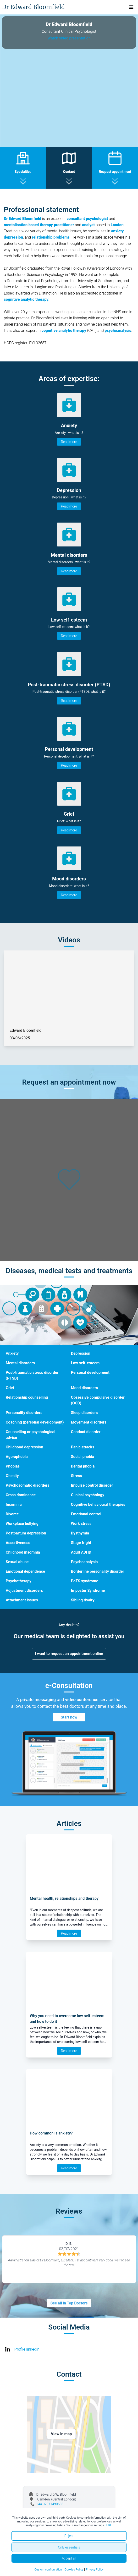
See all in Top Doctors (69, 2303)
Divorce (12, 1514)
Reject (68, 2536)
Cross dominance (21, 1495)
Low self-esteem (85, 1363)
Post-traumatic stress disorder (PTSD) (32, 1375)
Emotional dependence (25, 1571)
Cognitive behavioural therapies (98, 1504)
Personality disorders (24, 1412)
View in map (61, 2434)
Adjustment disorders (24, 1590)
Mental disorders (20, 1363)
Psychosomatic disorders (27, 1485)
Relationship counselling (27, 1397)
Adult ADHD (81, 1552)
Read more (69, 442)
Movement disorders (88, 1422)
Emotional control (86, 1514)
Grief (10, 1388)
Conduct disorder (86, 1432)
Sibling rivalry (83, 1600)
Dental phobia (83, 1466)
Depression (80, 1353)
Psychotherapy (18, 1581)
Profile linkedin (26, 2349)
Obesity (12, 1476)
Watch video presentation (69, 38)
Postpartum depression (26, 1533)
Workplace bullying (22, 1523)
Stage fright (81, 1542)
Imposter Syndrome (88, 1590)
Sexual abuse (17, 1562)
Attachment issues (22, 1600)
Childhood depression (24, 1447)
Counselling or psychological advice (30, 1435)
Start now (69, 1717)
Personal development (90, 1372)
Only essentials (69, 2547)
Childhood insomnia (23, 1552)
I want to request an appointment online (69, 1653)
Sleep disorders (84, 1412)
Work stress (81, 1523)
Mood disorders (84, 1388)
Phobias (13, 1466)
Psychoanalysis (84, 1562)
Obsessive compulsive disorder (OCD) (98, 1400)
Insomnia (14, 1504)
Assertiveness (18, 1542)
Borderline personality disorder (97, 1571)
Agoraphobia (17, 1456)
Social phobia (82, 1456)
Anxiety (12, 1353)
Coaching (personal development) (35, 1422)
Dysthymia (80, 1533)
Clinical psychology (87, 1495)
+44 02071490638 (50, 2504)
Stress (76, 1476)
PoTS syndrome (84, 1581)
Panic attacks (82, 1447)
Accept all (69, 2558)
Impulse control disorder (92, 1485)
